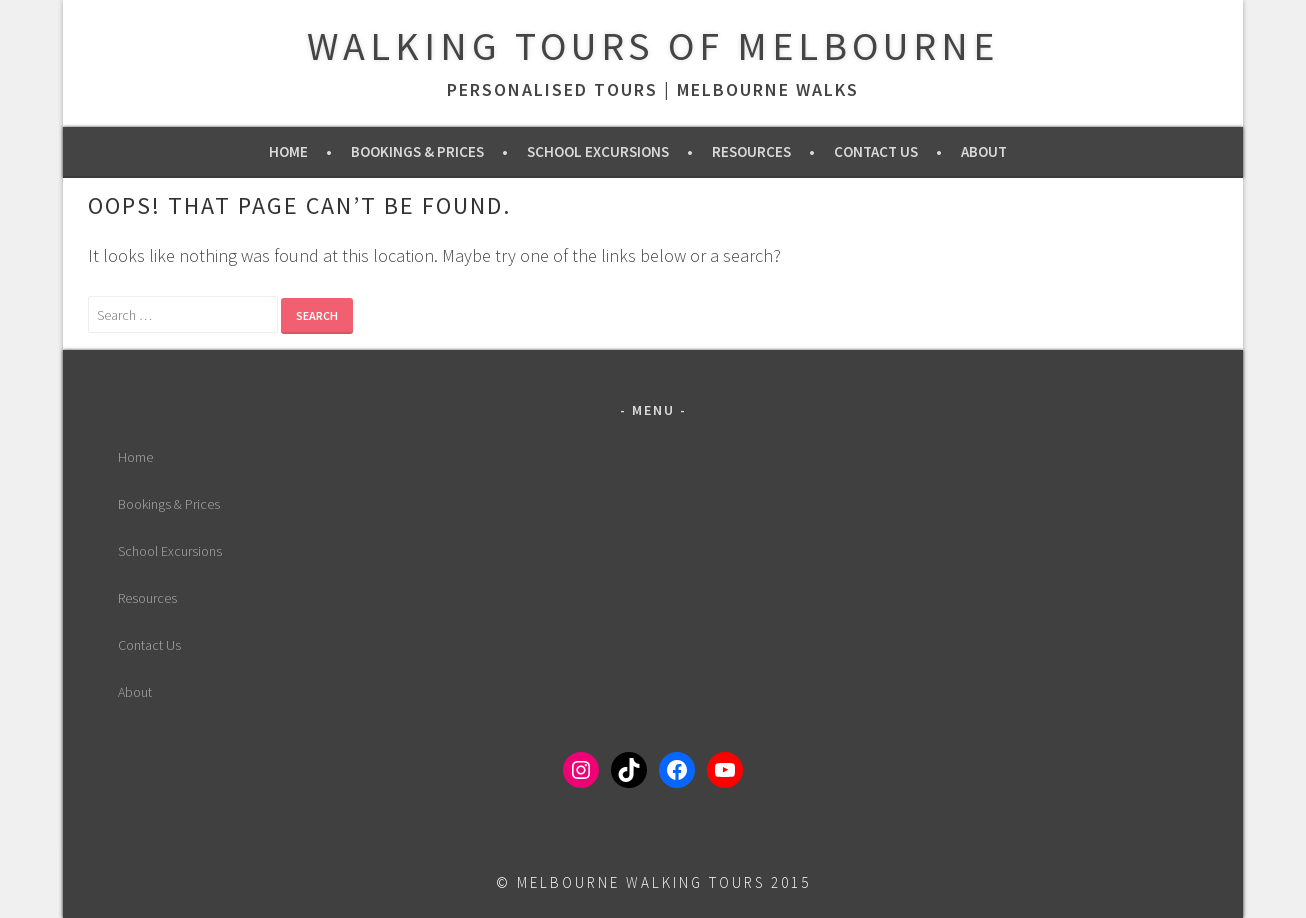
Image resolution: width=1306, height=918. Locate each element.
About (984, 151)
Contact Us (876, 151)
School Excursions (598, 151)
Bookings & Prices (417, 151)
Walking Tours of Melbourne (653, 46)
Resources (751, 151)
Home (288, 151)
